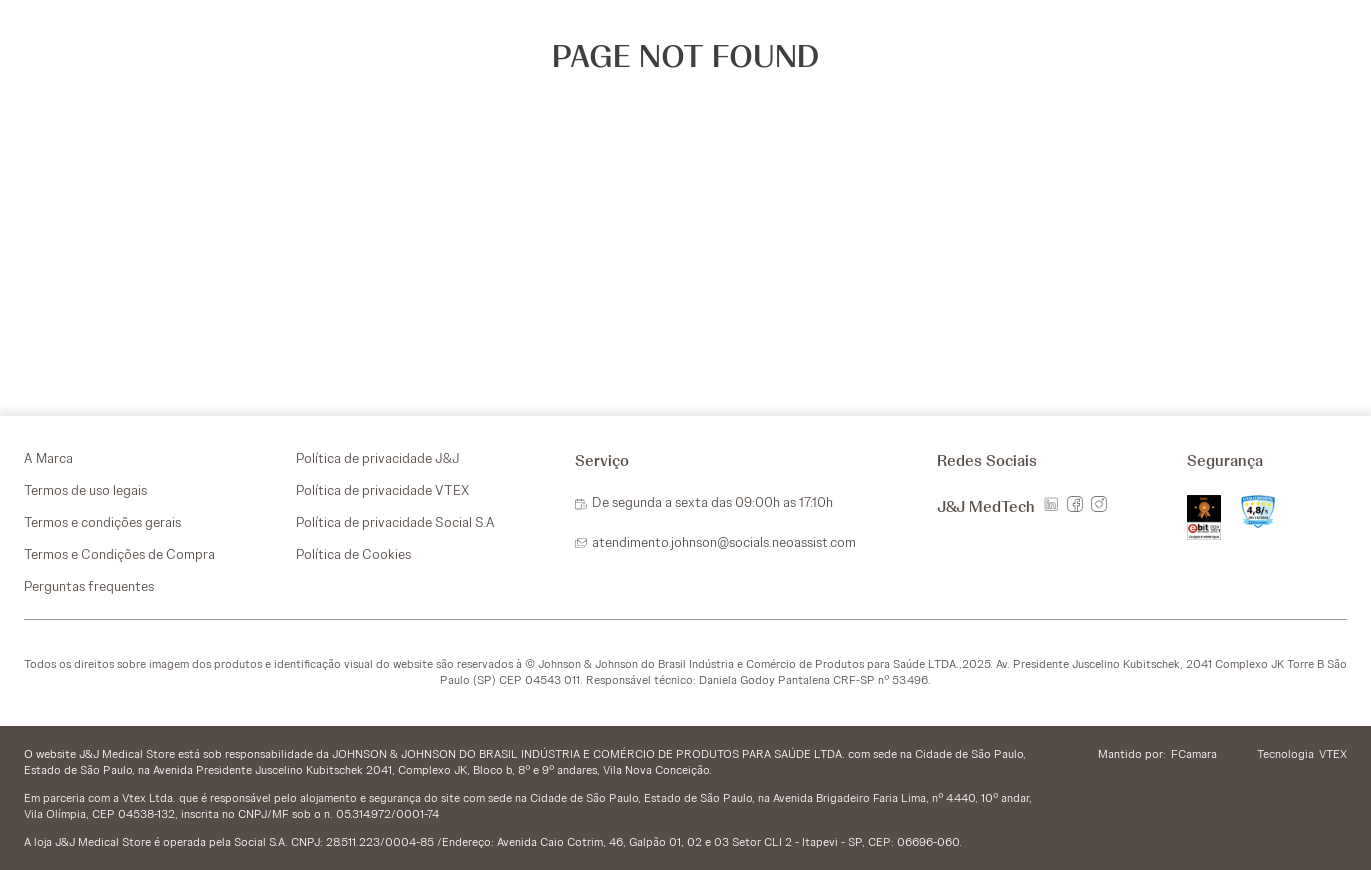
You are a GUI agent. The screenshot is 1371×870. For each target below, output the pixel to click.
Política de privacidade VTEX (382, 490)
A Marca (48, 458)
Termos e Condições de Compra (119, 554)
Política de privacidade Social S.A (395, 522)
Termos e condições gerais (102, 522)
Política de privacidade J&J (378, 458)
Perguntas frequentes (89, 586)
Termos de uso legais (85, 490)
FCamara (1194, 754)
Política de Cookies (353, 554)
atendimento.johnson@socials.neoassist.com (724, 542)
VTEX (1333, 754)
